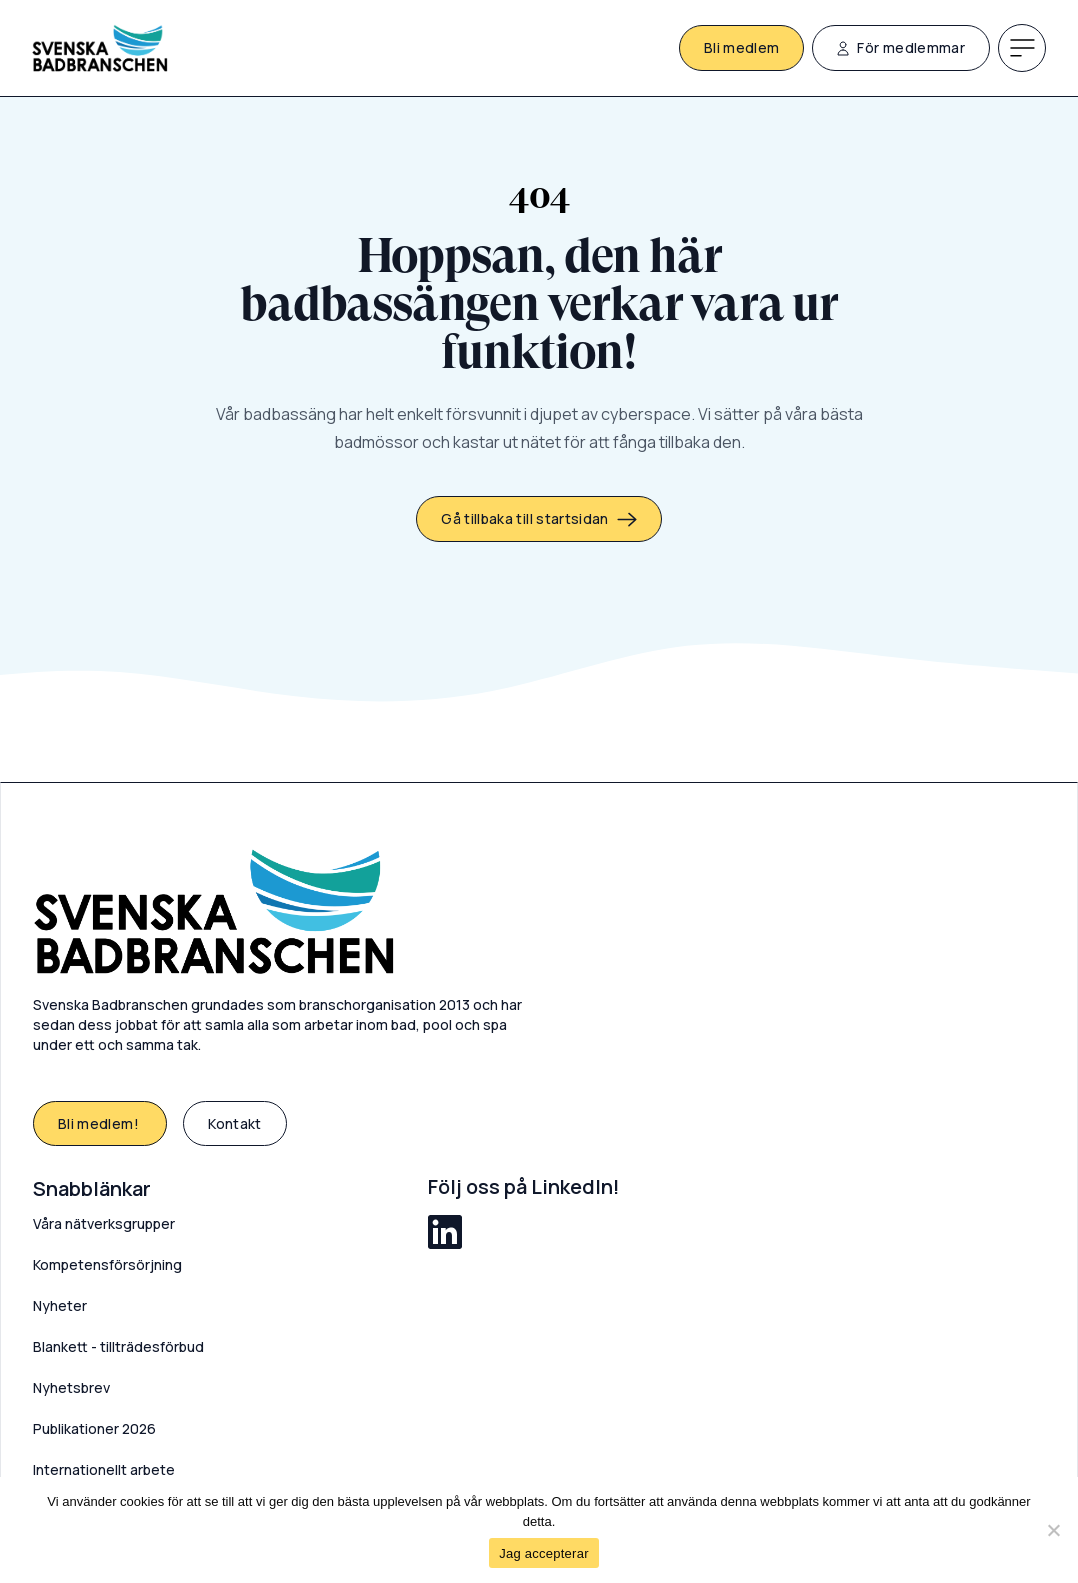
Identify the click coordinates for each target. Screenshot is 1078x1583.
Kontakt (234, 1123)
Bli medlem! (100, 1123)
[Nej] (1053, 1530)
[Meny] (1022, 48)
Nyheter (60, 1305)
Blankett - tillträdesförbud (118, 1346)
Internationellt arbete (104, 1469)
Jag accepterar (544, 1553)
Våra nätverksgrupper (104, 1223)
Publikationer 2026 (94, 1428)
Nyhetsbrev (71, 1387)
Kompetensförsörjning (107, 1264)
